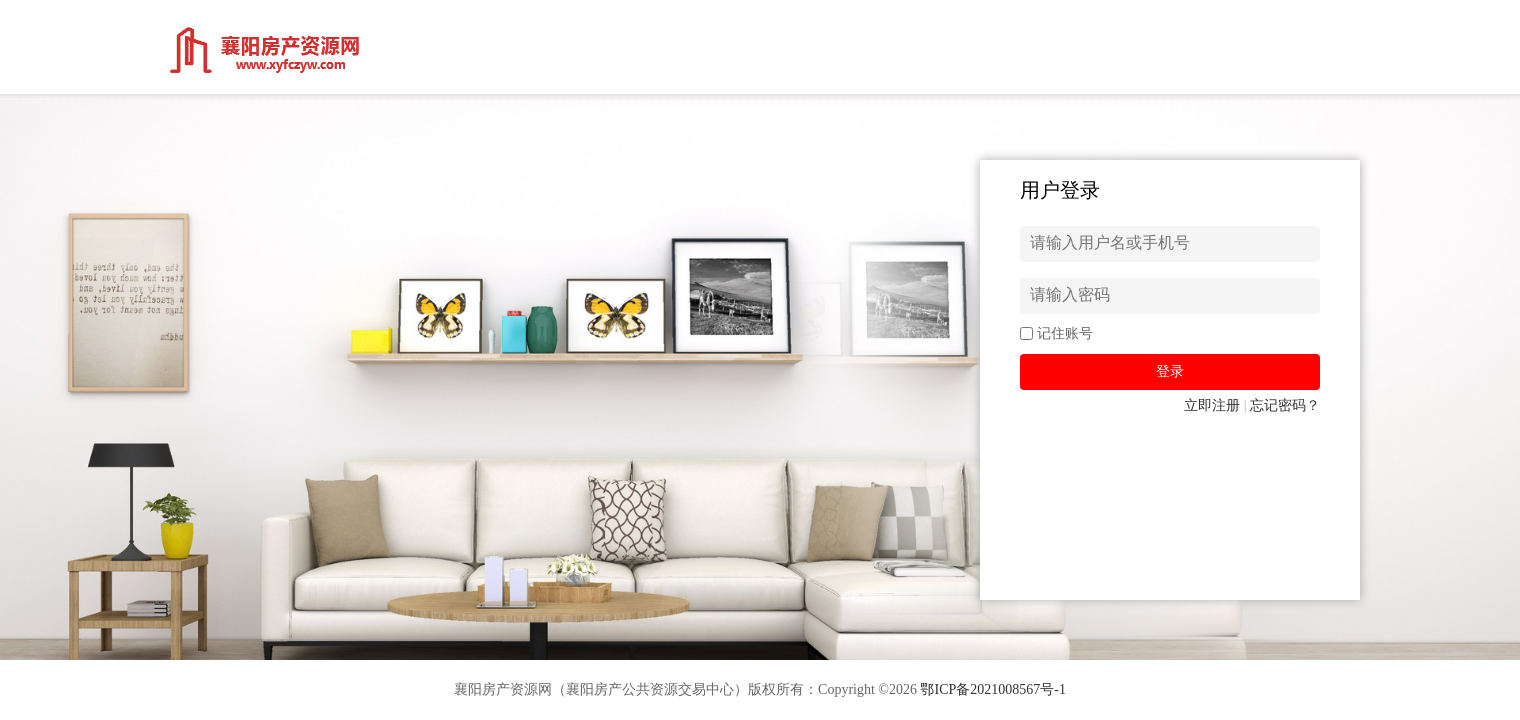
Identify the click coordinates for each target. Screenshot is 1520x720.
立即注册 (1212, 405)
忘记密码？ (1285, 405)
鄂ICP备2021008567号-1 (992, 689)
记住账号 (1065, 333)
